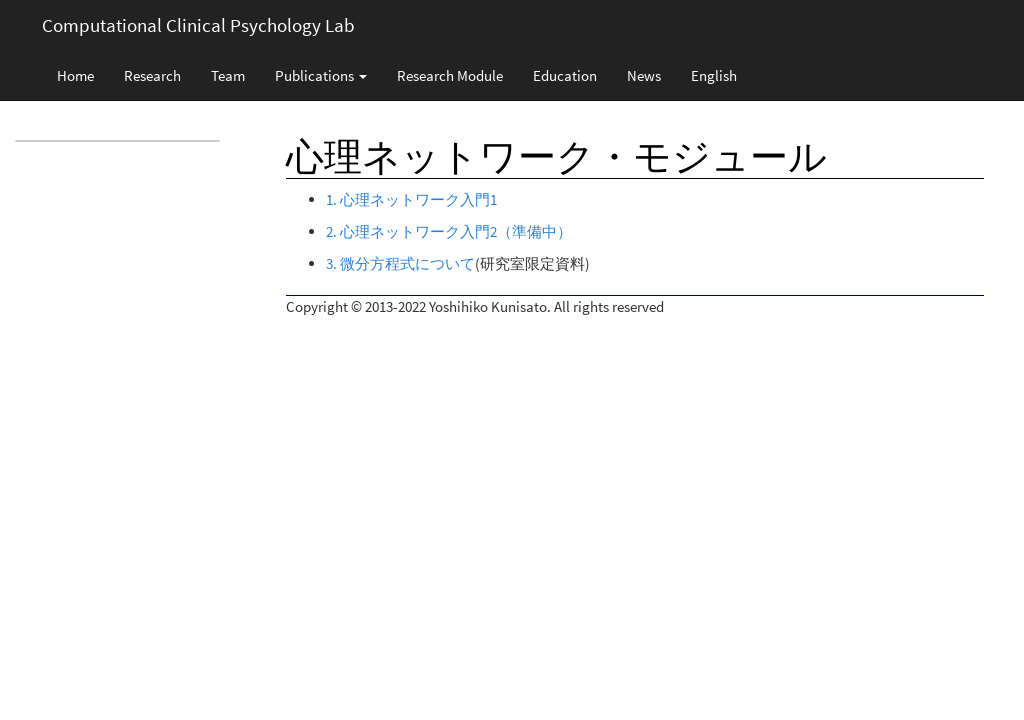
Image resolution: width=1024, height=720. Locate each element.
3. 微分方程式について (400, 263)
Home (75, 75)
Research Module (450, 75)
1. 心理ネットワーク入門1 (411, 199)
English (714, 75)
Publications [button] (321, 75)
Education (565, 75)
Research (152, 75)
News (644, 75)
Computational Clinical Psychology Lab (198, 25)
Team (228, 75)
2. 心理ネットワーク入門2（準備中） (449, 231)
